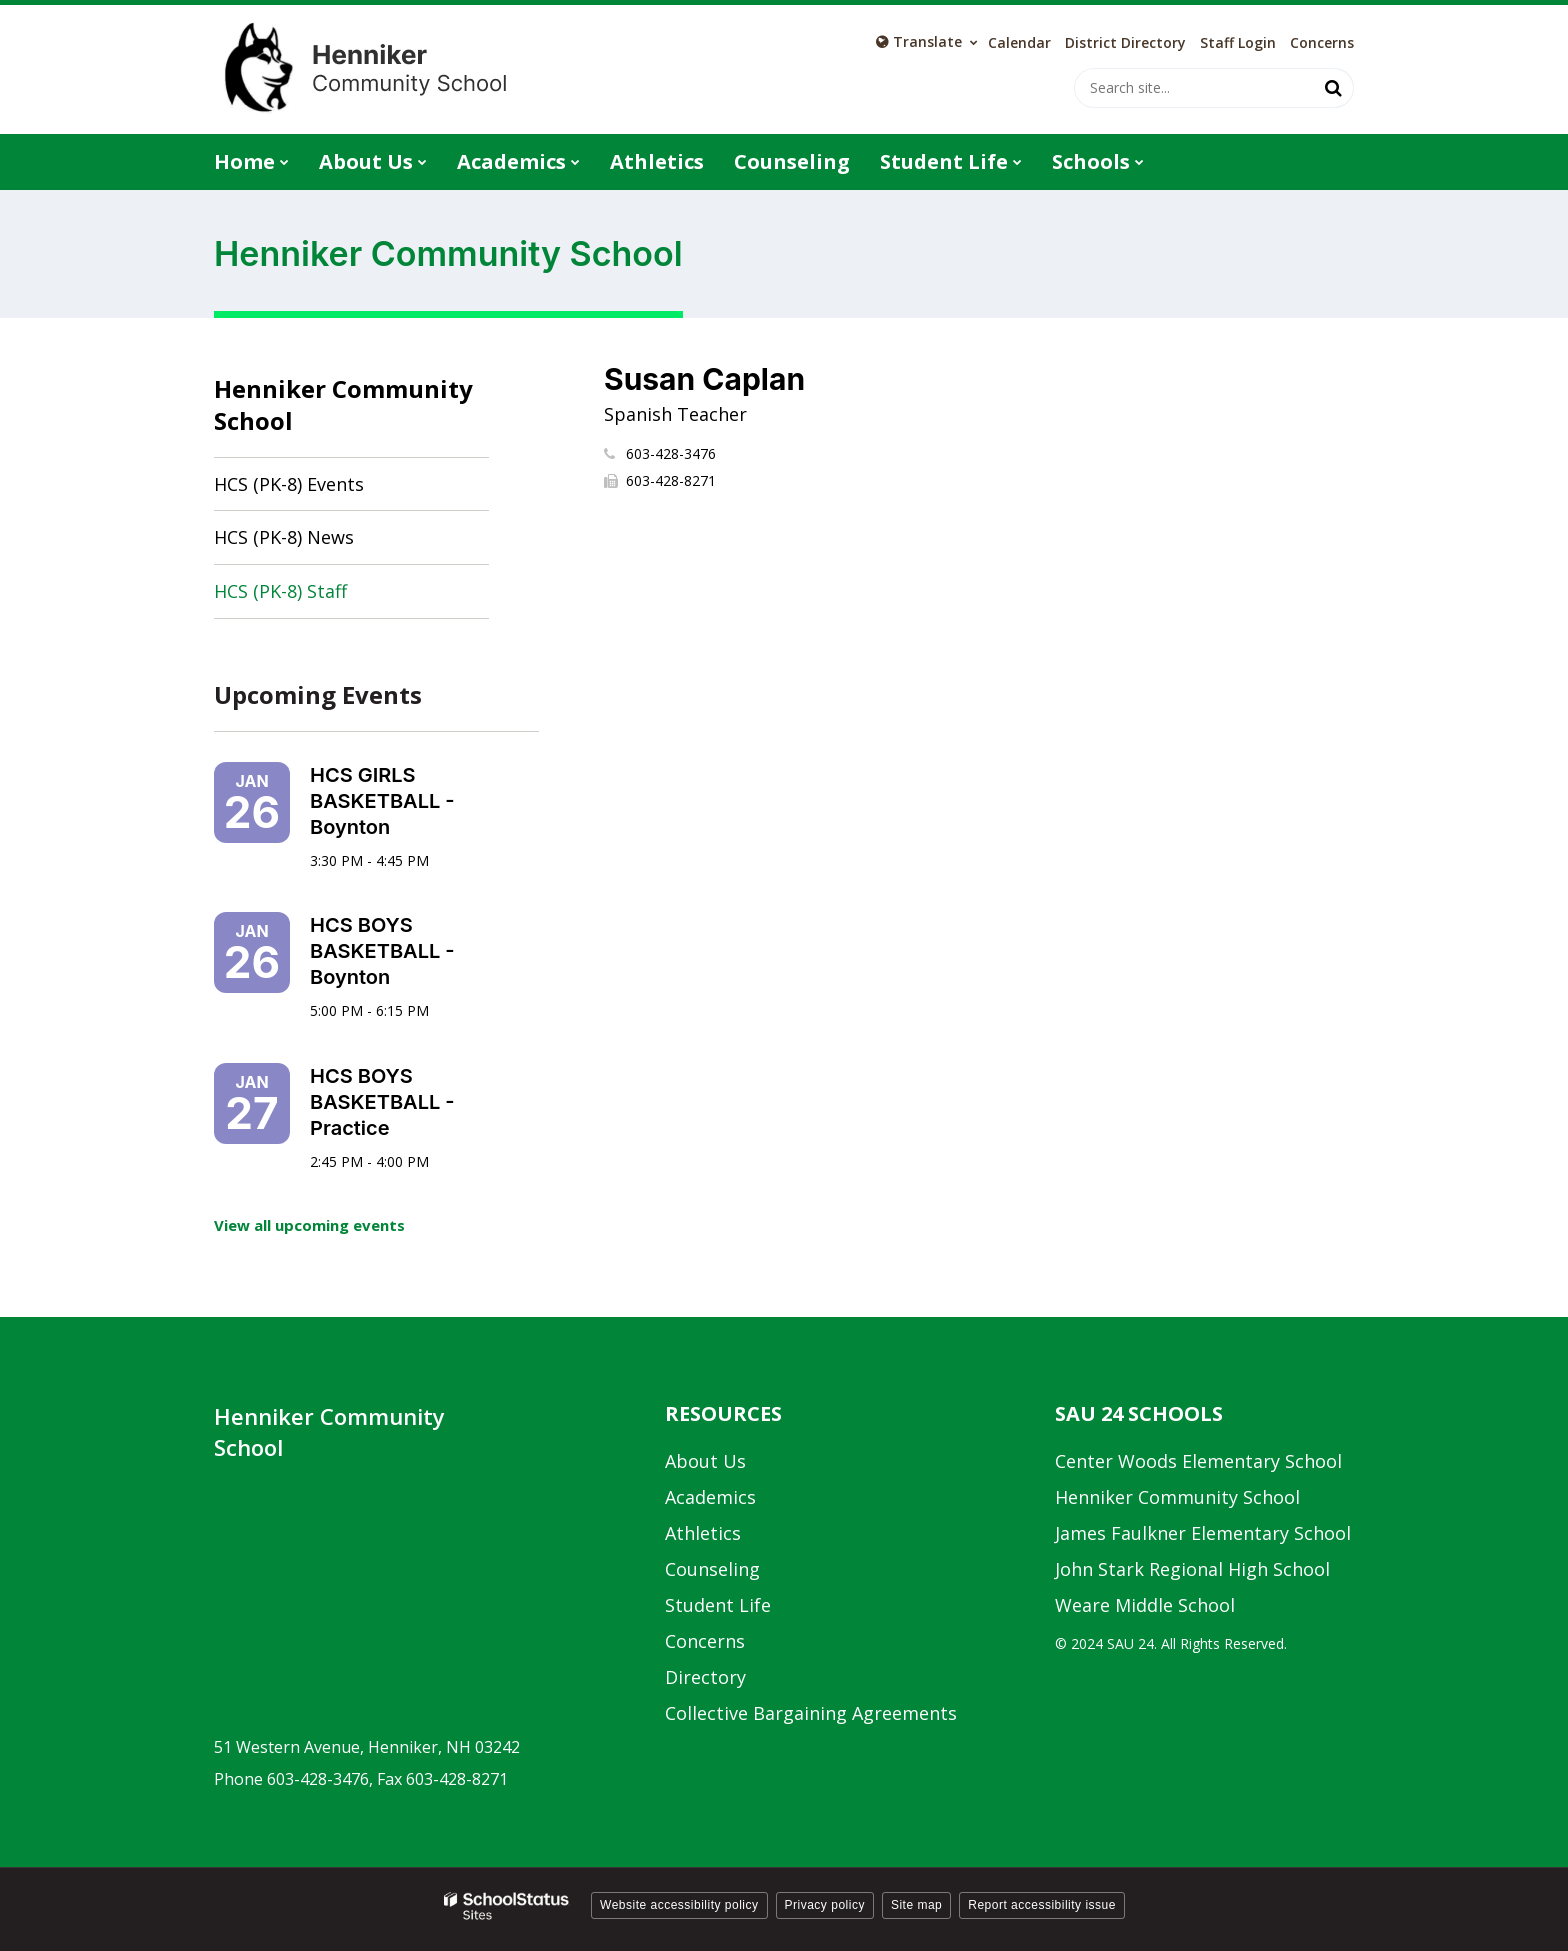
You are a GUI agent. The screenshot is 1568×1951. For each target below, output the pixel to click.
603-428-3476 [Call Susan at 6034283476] (671, 453)
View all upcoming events (309, 1225)
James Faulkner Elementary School (1203, 1533)
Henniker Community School (343, 404)
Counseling (712, 1569)
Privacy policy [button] (825, 1905)
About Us (705, 1461)
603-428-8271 (671, 480)
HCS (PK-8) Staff (280, 591)
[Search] (1334, 88)
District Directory (1125, 43)
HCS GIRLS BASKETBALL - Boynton (382, 801)
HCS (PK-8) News (284, 537)
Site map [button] (916, 1905)
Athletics (703, 1533)
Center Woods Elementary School (1198, 1461)
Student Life (718, 1605)
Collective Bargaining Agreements (811, 1713)
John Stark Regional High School (1192, 1569)
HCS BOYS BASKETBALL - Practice (382, 1102)
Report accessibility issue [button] (1042, 1905)
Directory (705, 1677)
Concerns (1322, 43)
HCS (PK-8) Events (289, 484)
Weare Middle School (1145, 1605)
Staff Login (1238, 43)
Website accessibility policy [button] (679, 1905)
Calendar (1019, 43)
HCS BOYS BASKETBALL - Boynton (382, 951)
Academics (710, 1497)
